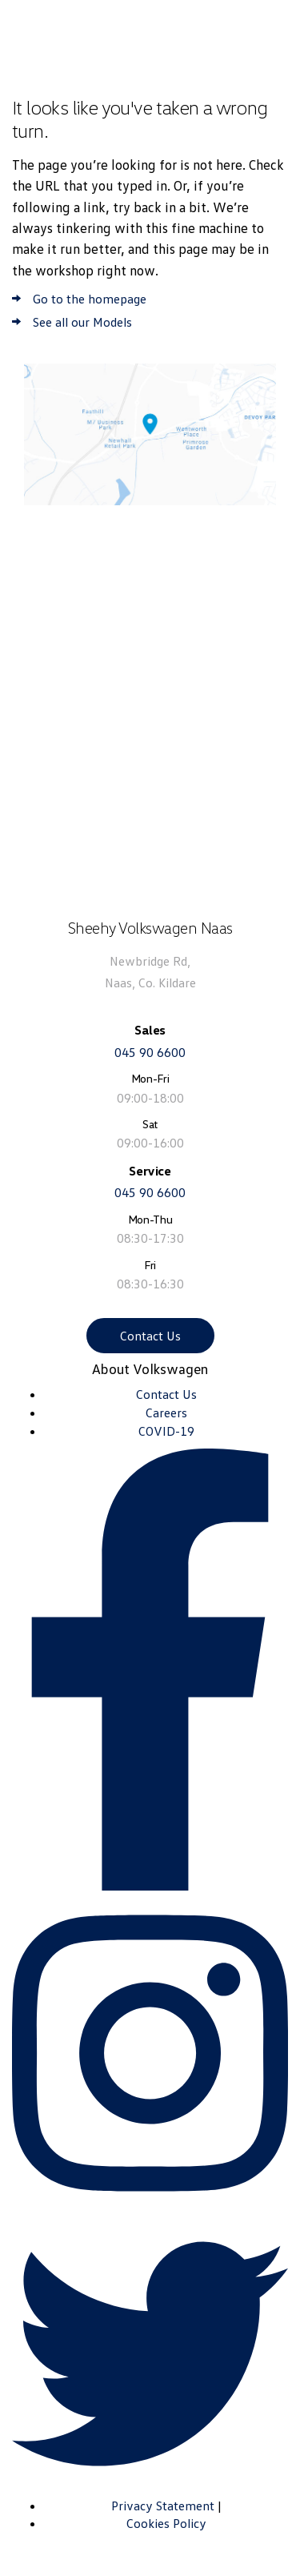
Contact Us (150, 1336)
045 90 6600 (150, 1052)
